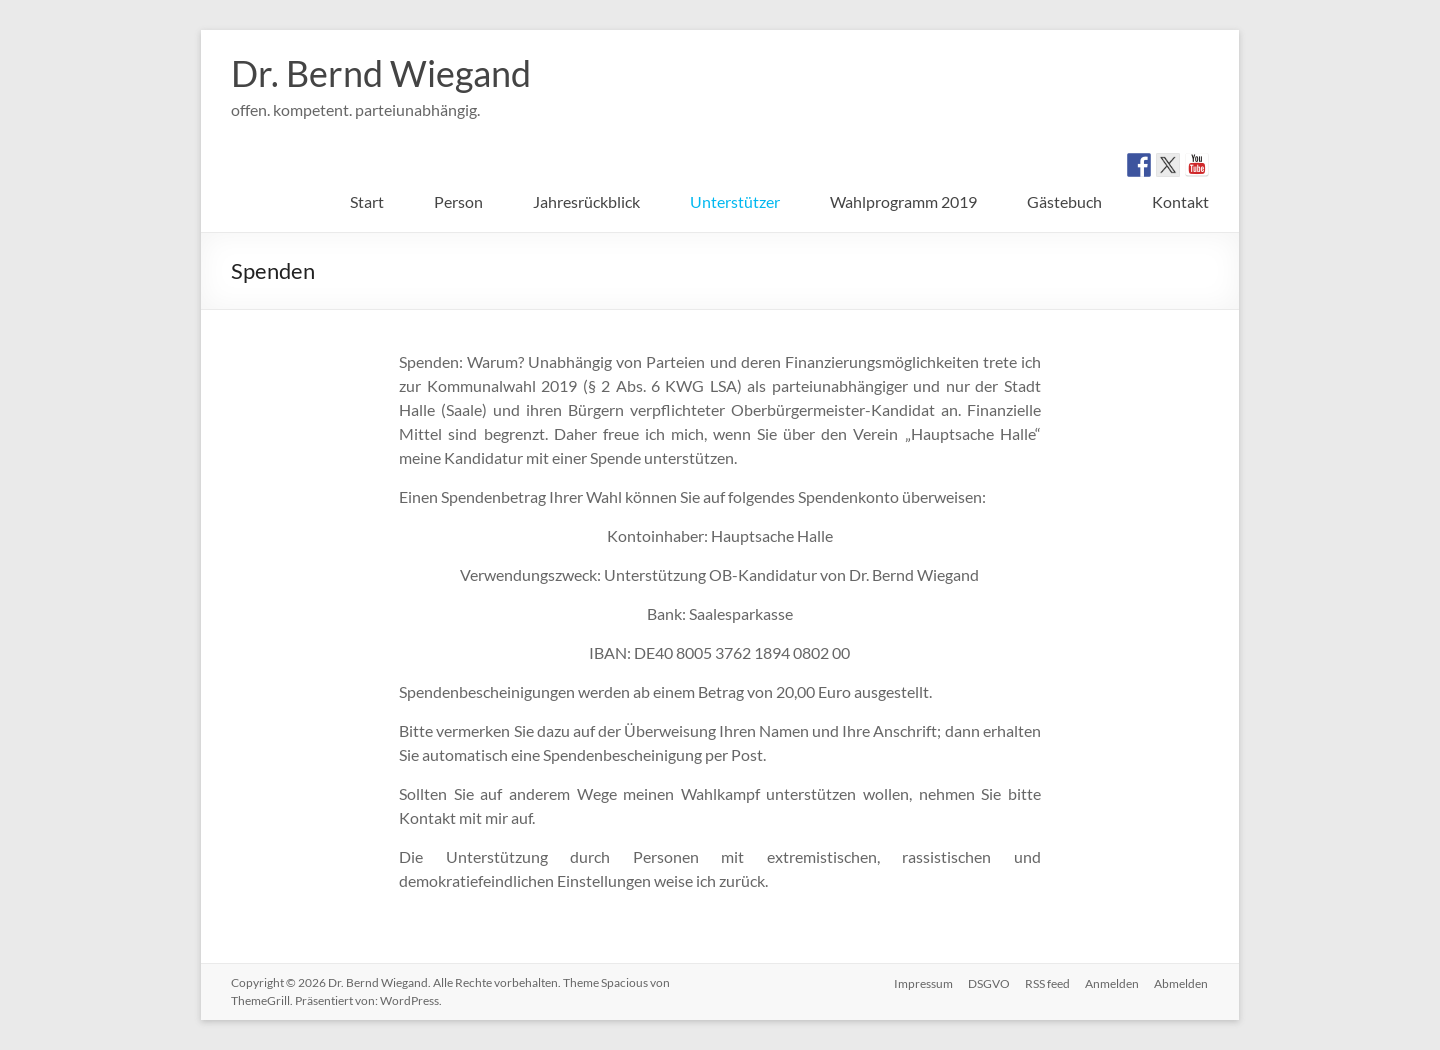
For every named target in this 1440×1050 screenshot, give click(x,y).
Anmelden (1112, 982)
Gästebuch (1064, 201)
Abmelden (1182, 982)
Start (367, 201)
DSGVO (987, 982)
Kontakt (1180, 201)
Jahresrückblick (586, 201)
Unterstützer (735, 201)
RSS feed (1046, 982)
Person (458, 201)
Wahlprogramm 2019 (903, 201)
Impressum (920, 982)
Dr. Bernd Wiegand (381, 73)
